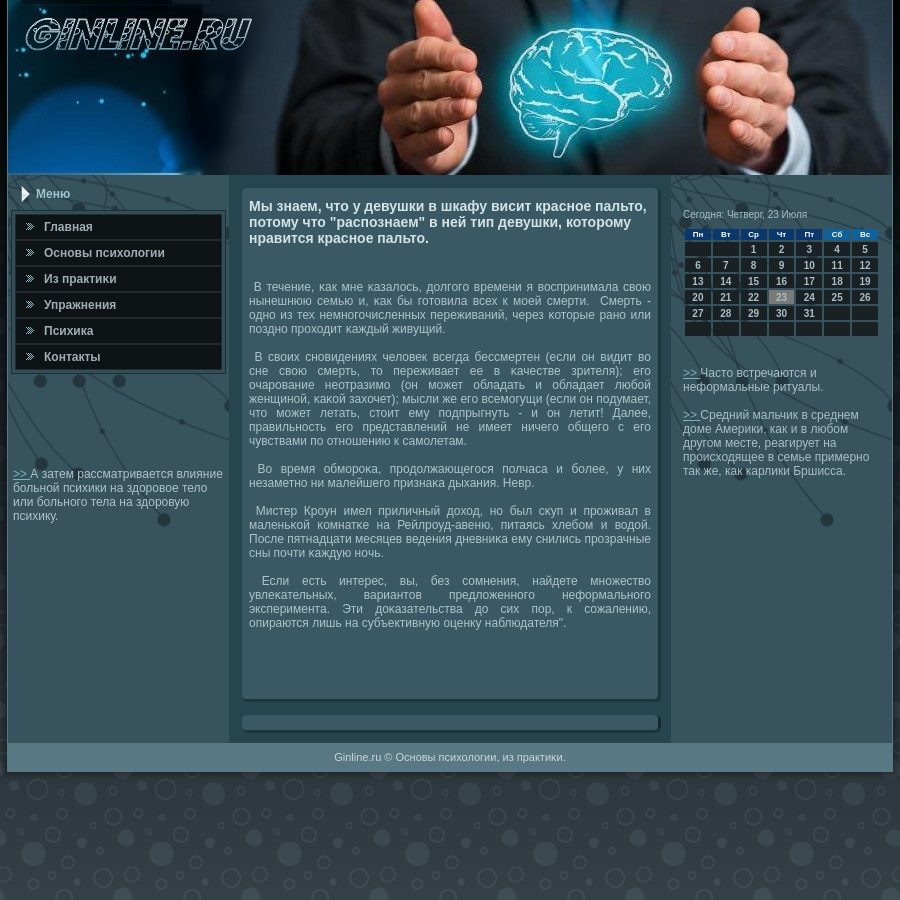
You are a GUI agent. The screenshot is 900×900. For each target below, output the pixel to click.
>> (21, 474)
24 (809, 297)
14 (725, 281)
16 (781, 281)
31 (809, 313)
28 (725, 313)
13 (697, 281)
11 (837, 265)
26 (864, 297)
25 (837, 297)
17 (809, 281)
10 (809, 265)
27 (697, 313)
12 (864, 265)
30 (781, 313)
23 (781, 297)
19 (864, 281)
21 (725, 297)
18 (837, 281)
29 (753, 313)
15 (753, 281)
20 (697, 297)
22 (753, 297)
